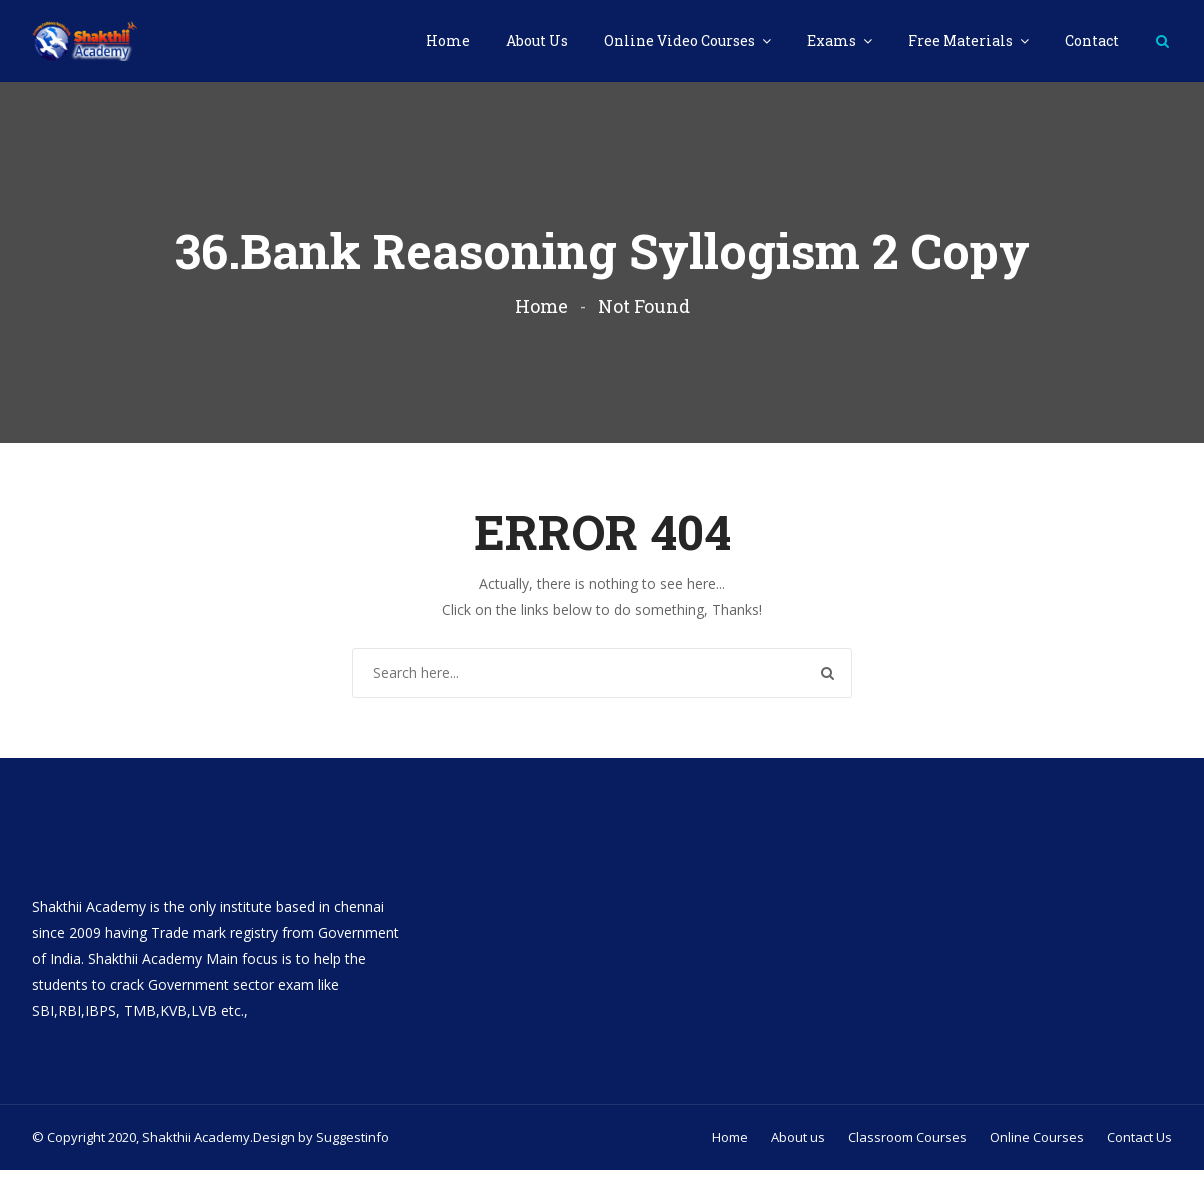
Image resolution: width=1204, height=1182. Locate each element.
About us (798, 1149)
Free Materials (962, 40)
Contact (1092, 40)
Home (448, 40)
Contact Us (1139, 1149)
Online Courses (1037, 1149)
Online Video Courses (681, 40)
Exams (833, 40)
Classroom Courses (907, 1149)
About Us (537, 40)
